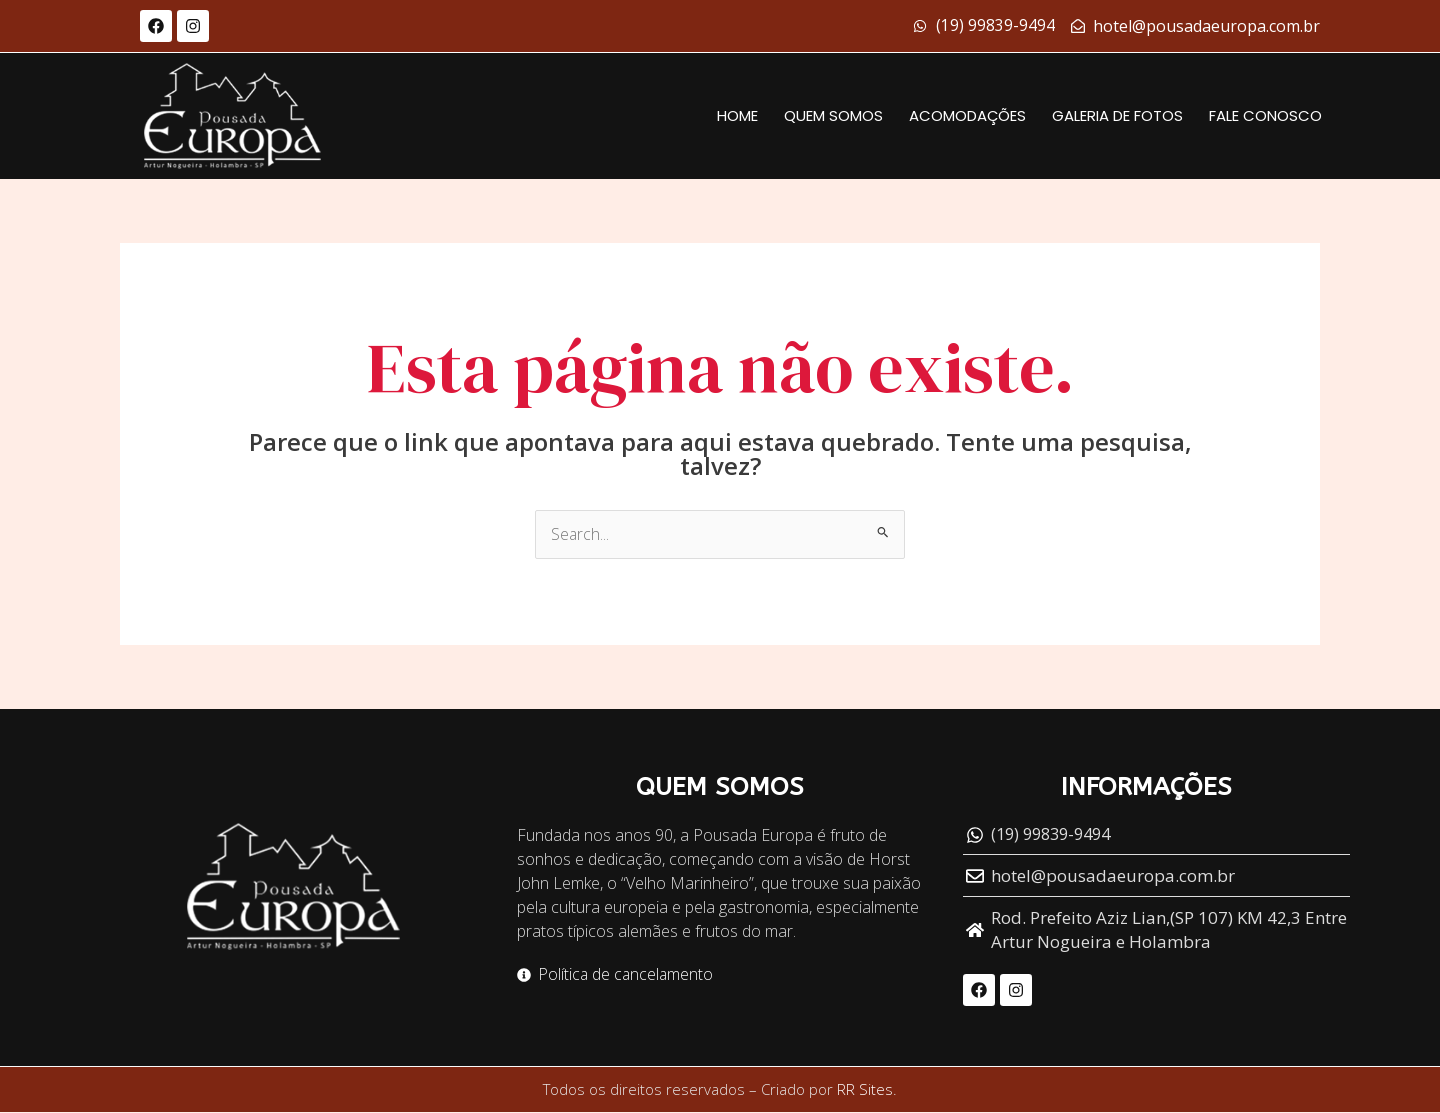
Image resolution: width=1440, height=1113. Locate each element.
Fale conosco (1265, 115)
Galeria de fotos (1117, 115)
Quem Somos (833, 115)
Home (737, 115)
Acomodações (967, 115)
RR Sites (865, 1091)
